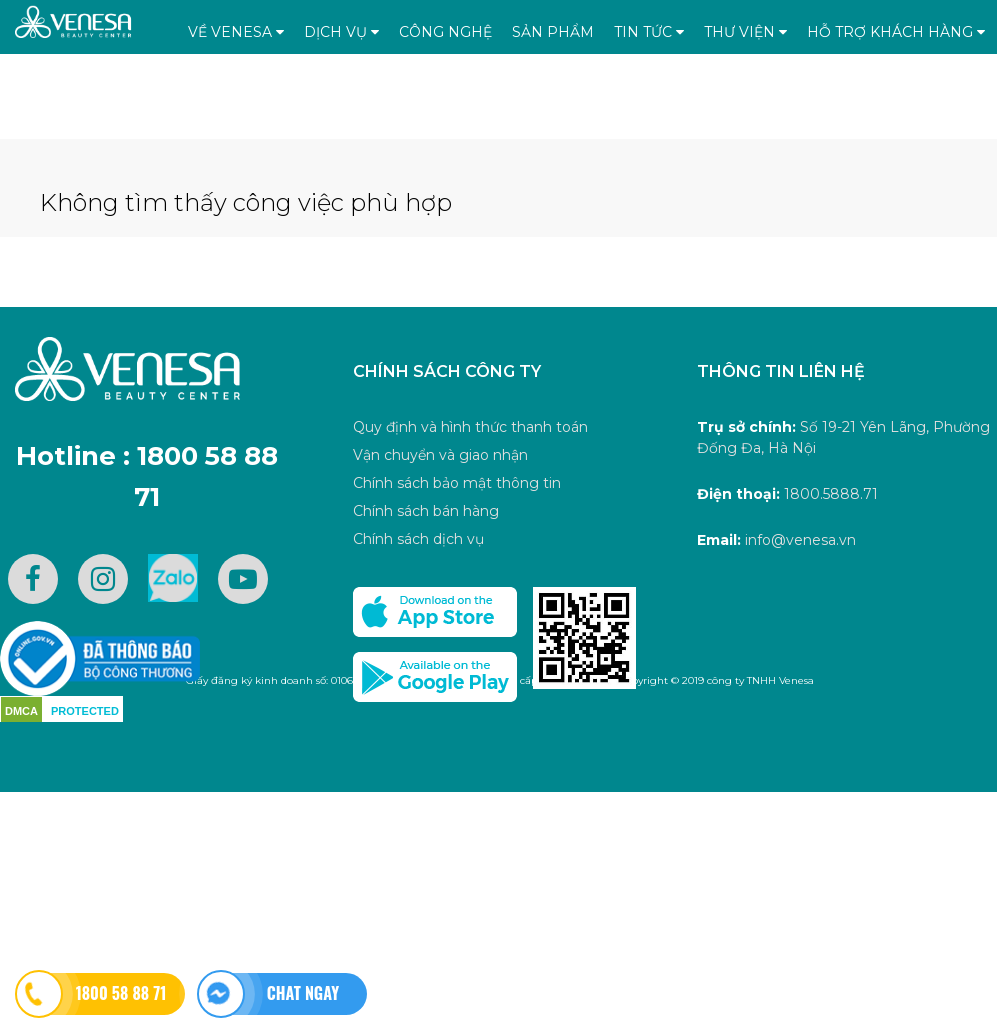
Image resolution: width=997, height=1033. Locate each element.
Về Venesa (236, 32)
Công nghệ (445, 32)
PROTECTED (85, 711)
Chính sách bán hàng (426, 511)
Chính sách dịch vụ (418, 539)
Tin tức (649, 32)
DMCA (21, 711)
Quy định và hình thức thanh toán (470, 427)
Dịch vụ (341, 32)
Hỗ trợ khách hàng (896, 32)
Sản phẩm (553, 32)
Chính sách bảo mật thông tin (457, 483)
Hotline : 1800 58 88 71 (147, 477)
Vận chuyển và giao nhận (440, 455)
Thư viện (745, 32)
